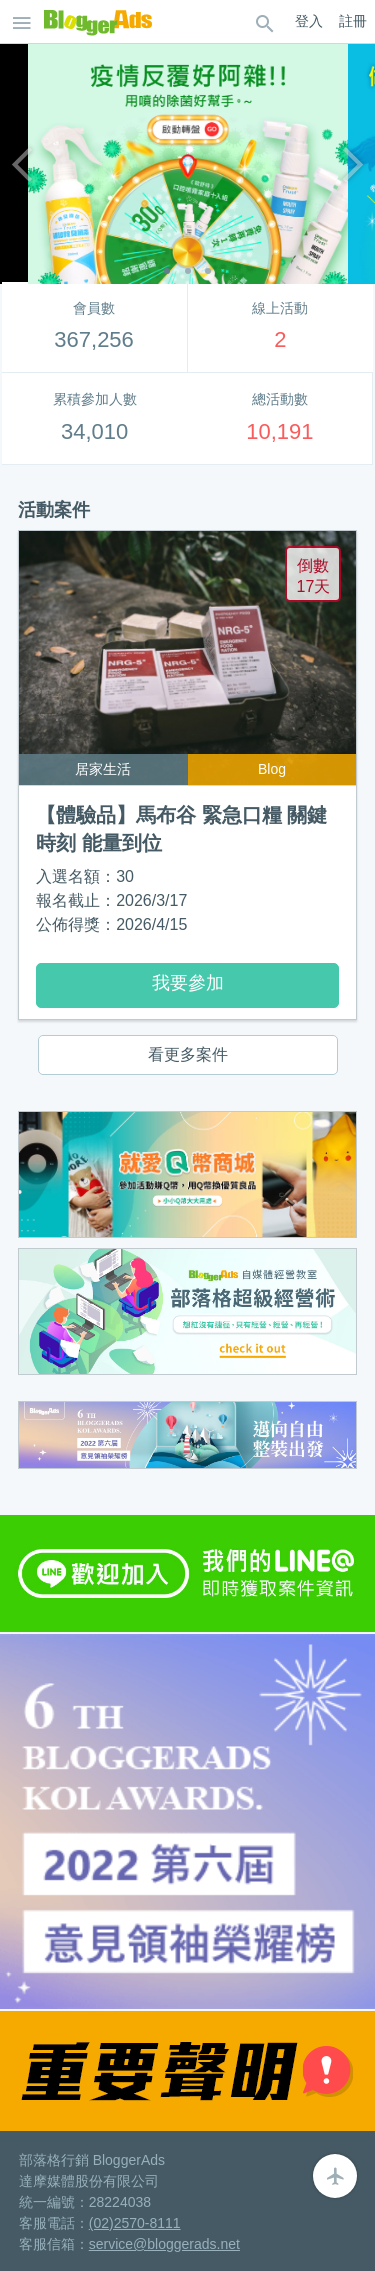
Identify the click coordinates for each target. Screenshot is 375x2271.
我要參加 (188, 983)
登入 (309, 21)
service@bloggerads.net (164, 2244)
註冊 (353, 21)
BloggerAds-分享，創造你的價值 (98, 22)
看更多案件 (188, 1054)
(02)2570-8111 (135, 2223)
